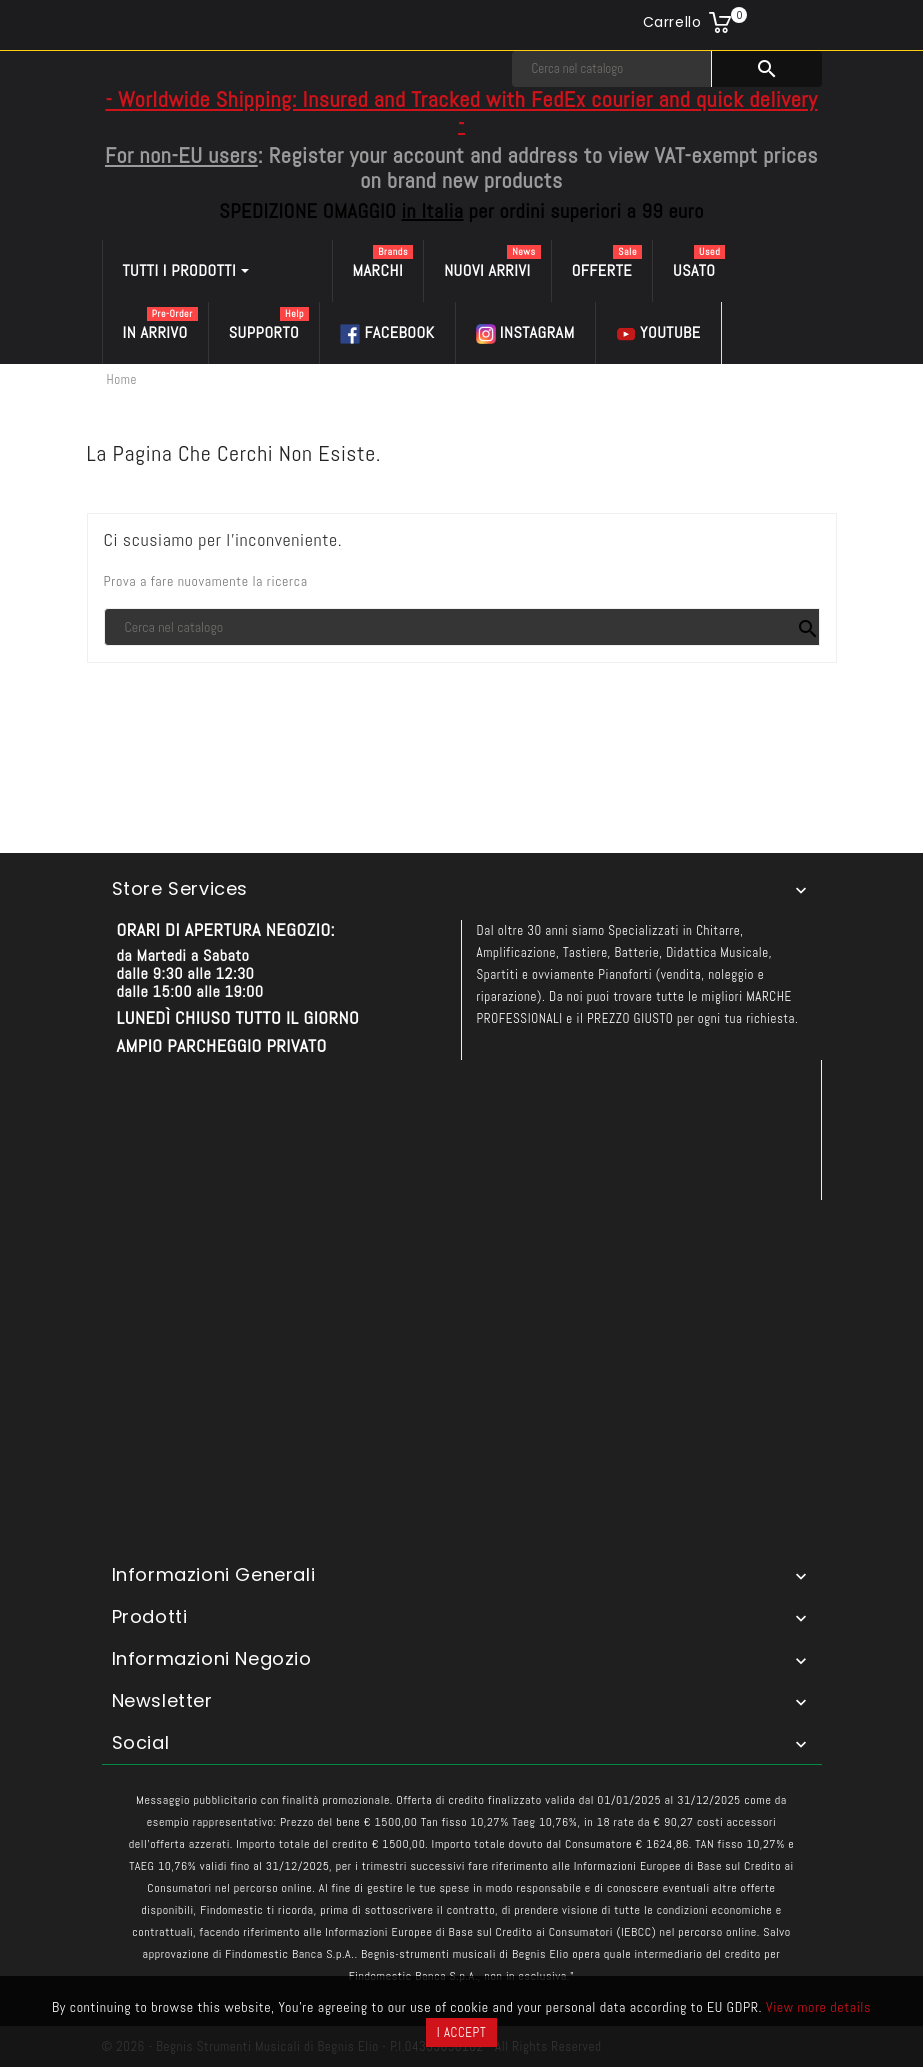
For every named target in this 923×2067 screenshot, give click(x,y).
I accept (461, 2032)
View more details (818, 2007)
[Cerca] (612, 69)
